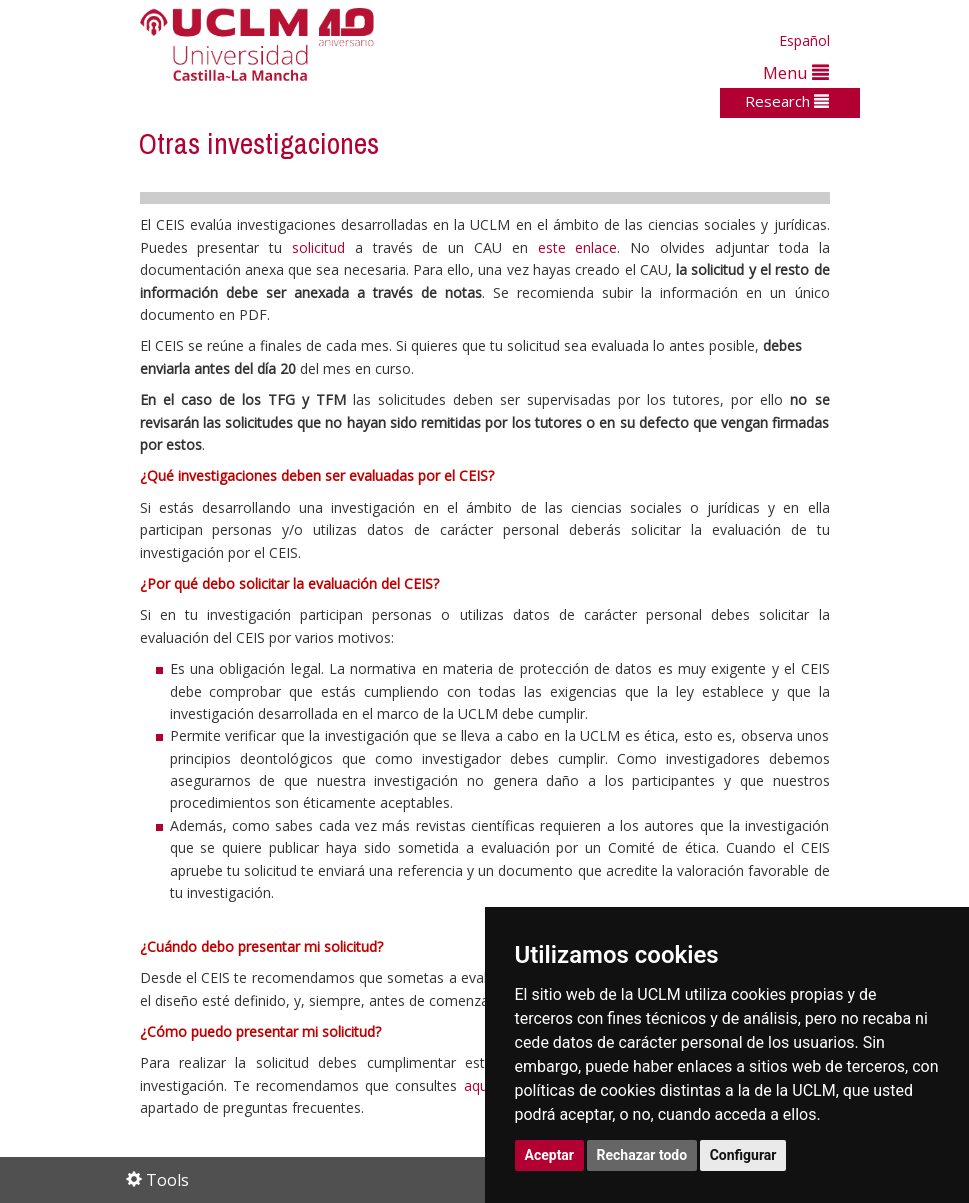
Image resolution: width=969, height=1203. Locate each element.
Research (787, 101)
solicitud (323, 247)
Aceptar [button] (550, 1155)
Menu (796, 72)
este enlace (578, 247)
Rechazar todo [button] (642, 1155)
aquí (477, 1085)
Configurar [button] (743, 1155)
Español (804, 40)
